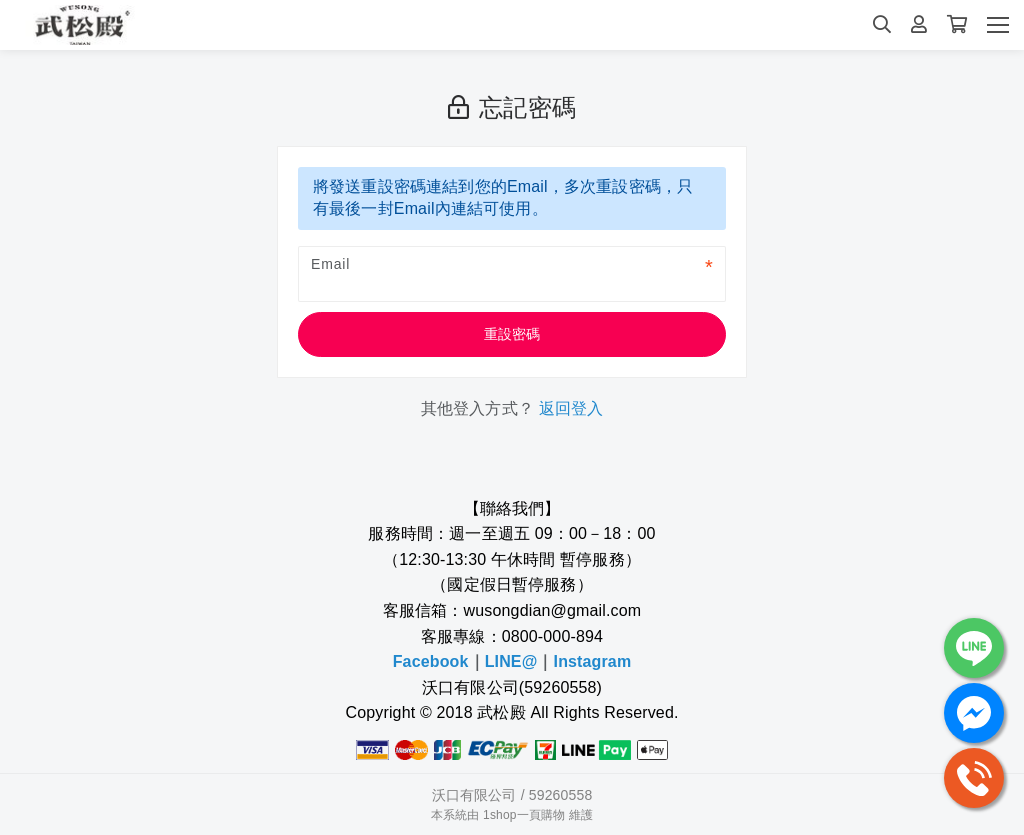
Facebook (431, 661)
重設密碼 (512, 334)
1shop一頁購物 (524, 815)
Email (330, 264)
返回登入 (571, 408)
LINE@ (511, 661)
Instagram (593, 661)
